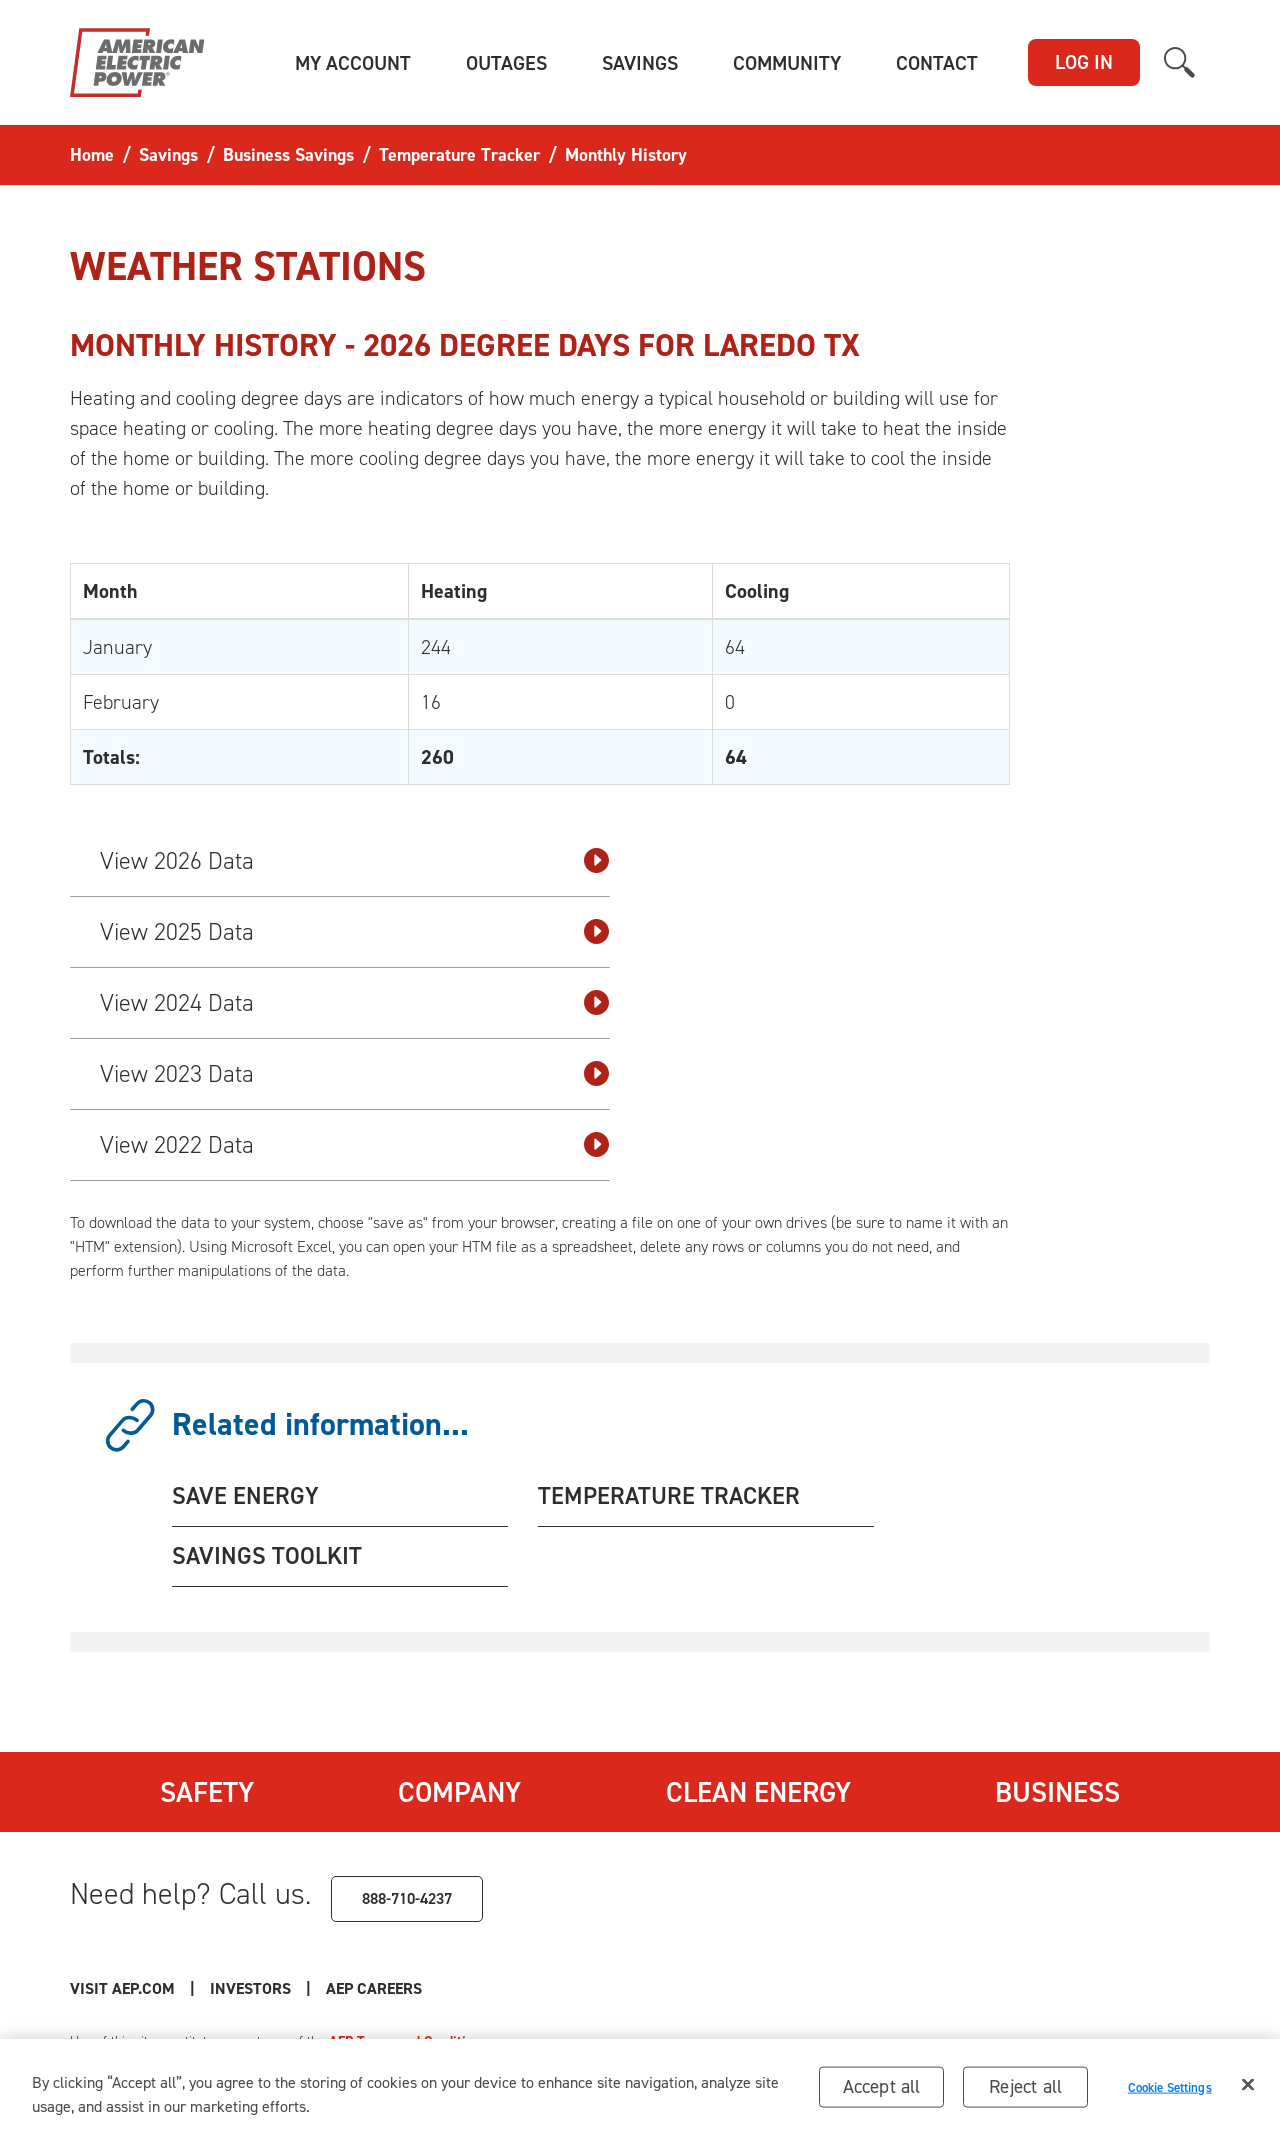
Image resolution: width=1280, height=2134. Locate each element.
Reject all (1025, 2092)
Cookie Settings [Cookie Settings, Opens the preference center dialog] (1170, 2092)
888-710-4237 (407, 1898)
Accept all (882, 2092)
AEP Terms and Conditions (408, 2041)
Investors (250, 1988)
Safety (207, 1792)
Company (459, 1792)
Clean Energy (758, 1792)
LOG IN (1084, 62)
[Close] (1248, 2091)
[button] (353, 63)
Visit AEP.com (122, 1988)
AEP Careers (374, 1988)
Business (1057, 1792)
